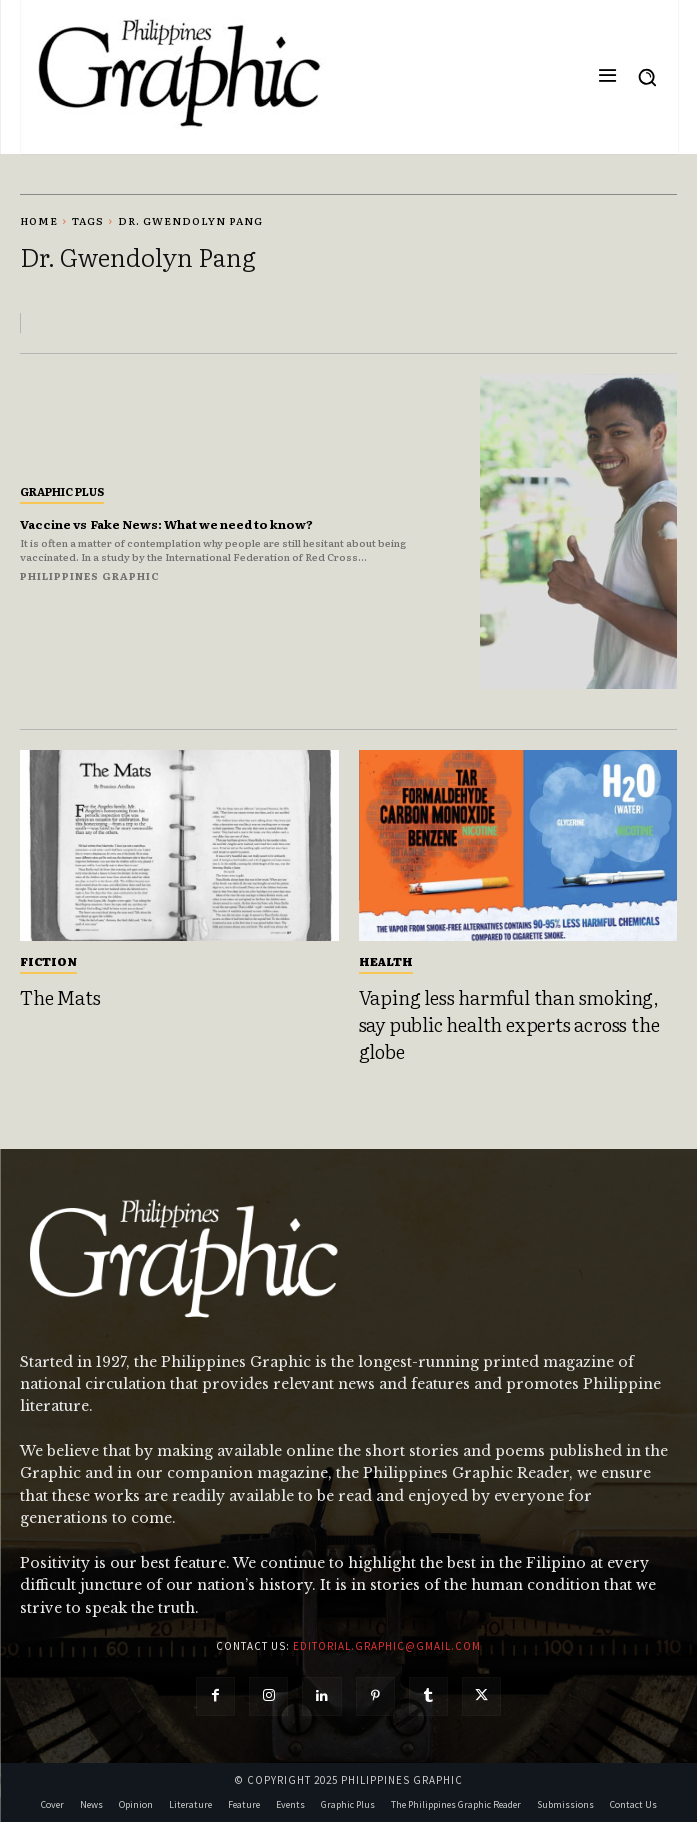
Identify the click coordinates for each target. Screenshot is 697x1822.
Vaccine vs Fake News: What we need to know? (166, 524)
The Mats (60, 997)
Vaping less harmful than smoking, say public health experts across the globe (509, 1023)
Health (386, 961)
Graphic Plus (62, 491)
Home (39, 220)
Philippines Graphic (90, 575)
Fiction (48, 961)
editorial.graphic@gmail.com (387, 1646)
